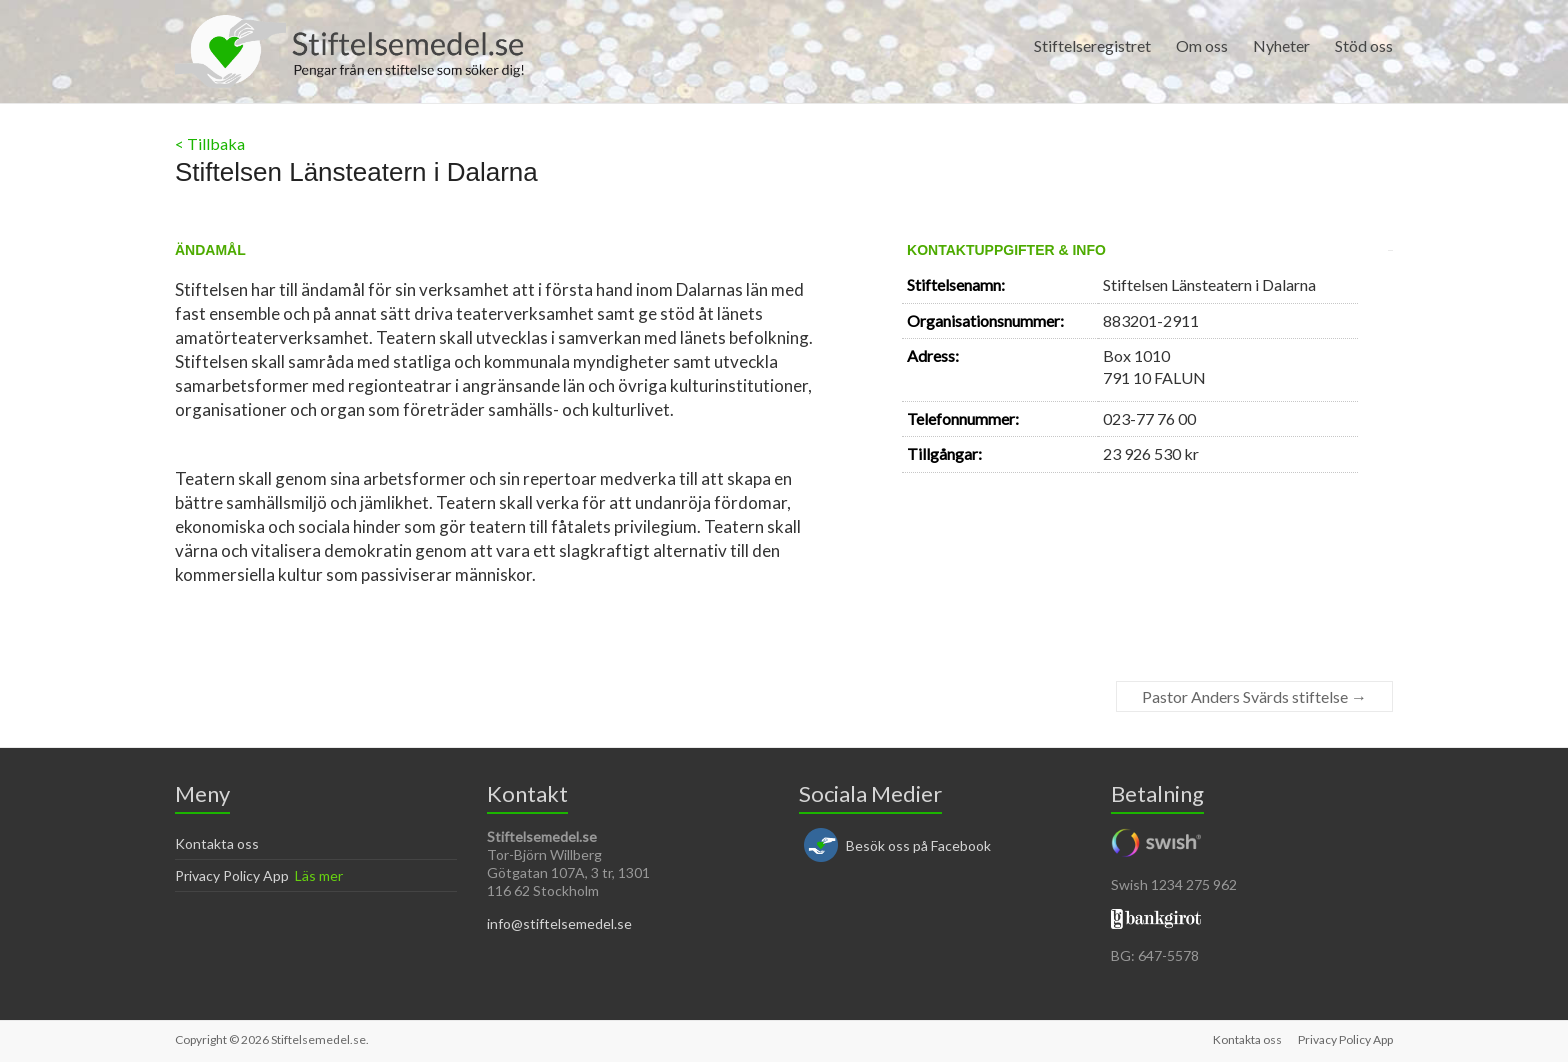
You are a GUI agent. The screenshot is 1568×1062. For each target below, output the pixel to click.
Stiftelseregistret (1092, 45)
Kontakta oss (217, 843)
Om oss (1202, 45)
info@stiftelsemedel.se (559, 923)
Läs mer (319, 875)
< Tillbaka (210, 143)
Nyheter (1281, 45)
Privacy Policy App (232, 875)
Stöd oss (1364, 45)
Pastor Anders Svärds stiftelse (1254, 696)
